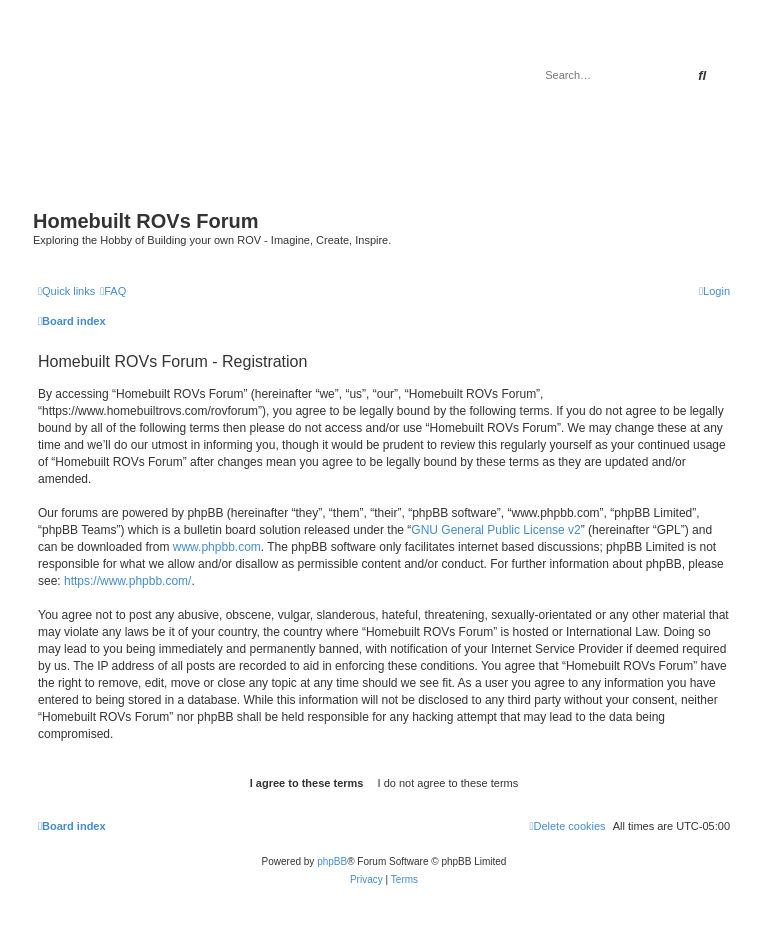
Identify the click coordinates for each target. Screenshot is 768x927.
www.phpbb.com (217, 547)
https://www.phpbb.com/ (127, 581)
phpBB (332, 861)
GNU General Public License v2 (495, 530)
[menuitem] (113, 291)
